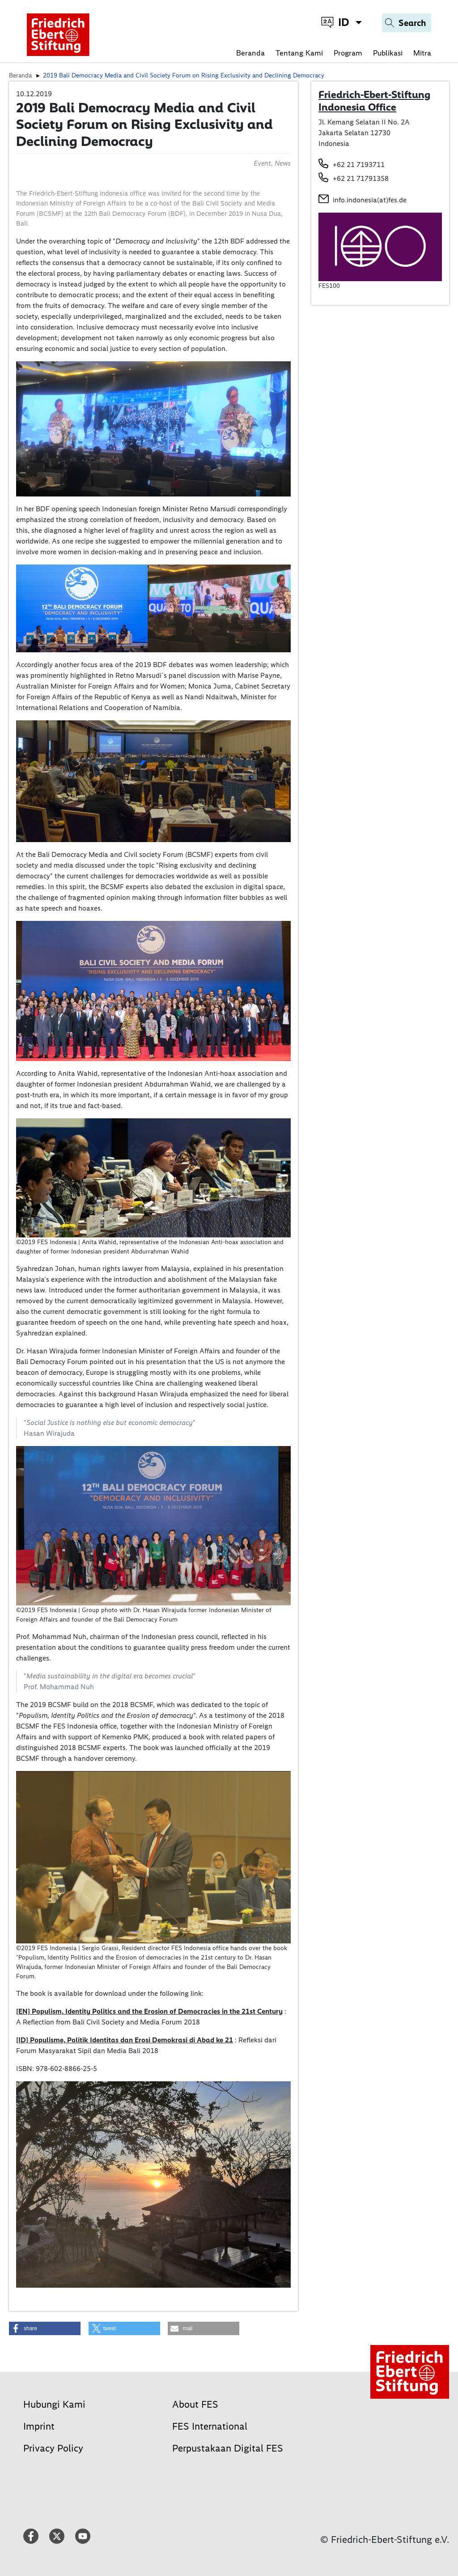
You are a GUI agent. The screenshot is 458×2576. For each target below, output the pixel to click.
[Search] (406, 22)
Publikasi (388, 52)
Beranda (250, 52)
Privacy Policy (53, 2448)
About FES (195, 2404)
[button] (45, 2328)
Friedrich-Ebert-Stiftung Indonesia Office (374, 100)
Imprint (39, 2426)
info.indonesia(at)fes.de (370, 200)
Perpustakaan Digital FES (227, 2448)
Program (348, 52)
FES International (209, 2426)
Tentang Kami (299, 52)
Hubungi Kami (54, 2404)
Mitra (422, 52)
